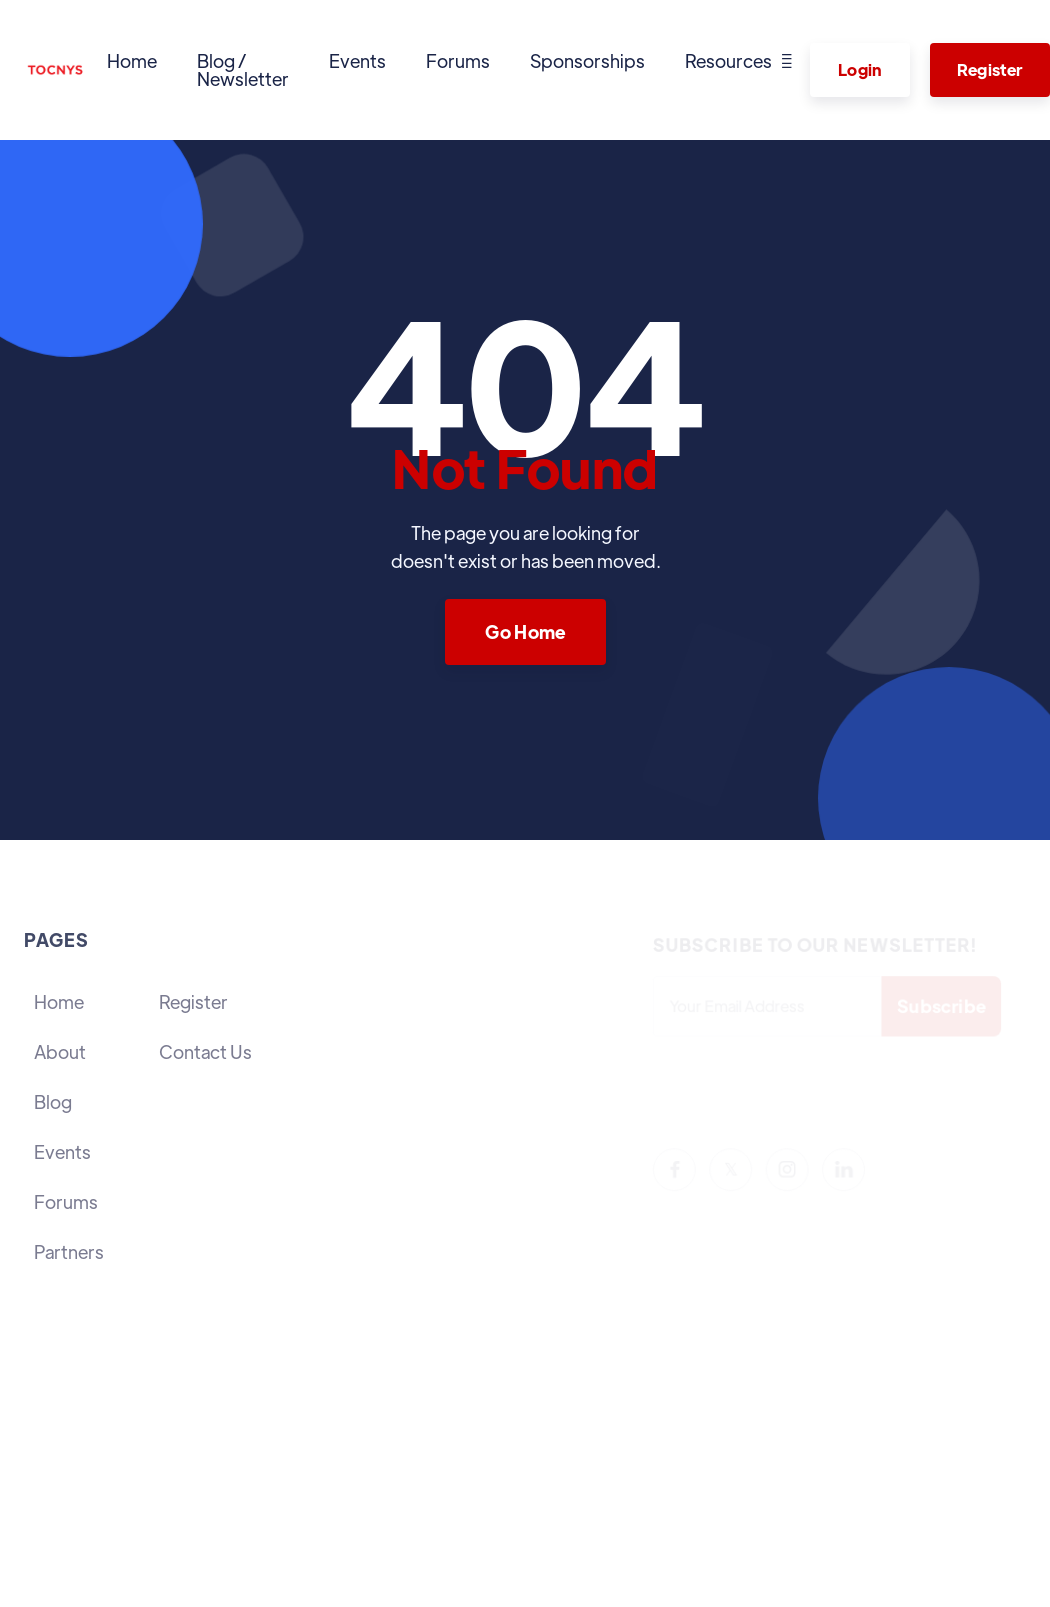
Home (132, 60)
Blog (53, 1101)
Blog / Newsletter (243, 69)
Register (193, 1001)
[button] (739, 61)
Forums (458, 60)
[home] (55, 70)
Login (860, 69)
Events (357, 60)
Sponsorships (587, 60)
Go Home (525, 631)
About (60, 1051)
